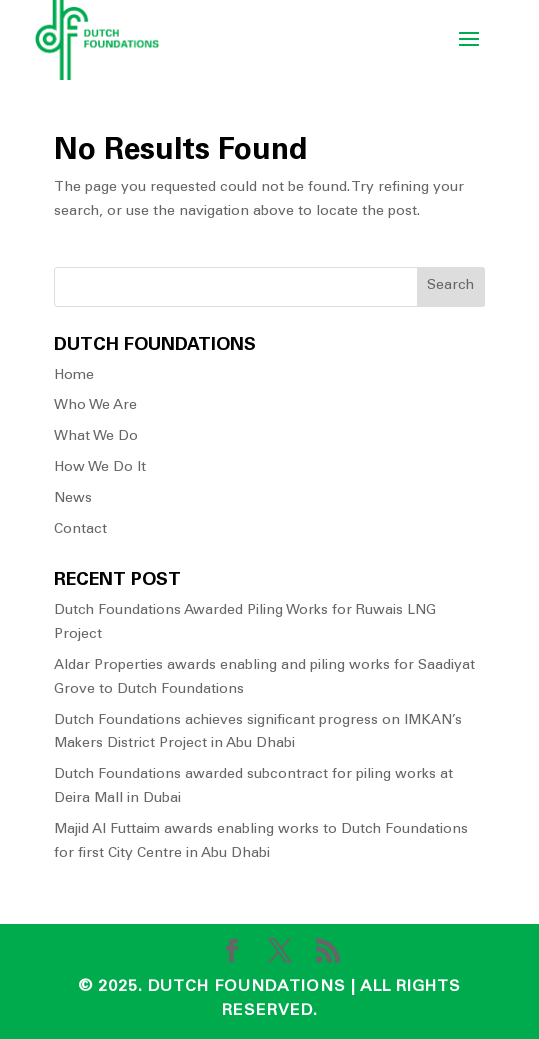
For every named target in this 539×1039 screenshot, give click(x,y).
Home (74, 376)
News (73, 499)
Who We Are (95, 406)
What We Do (96, 437)
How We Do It (100, 468)
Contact (80, 530)
